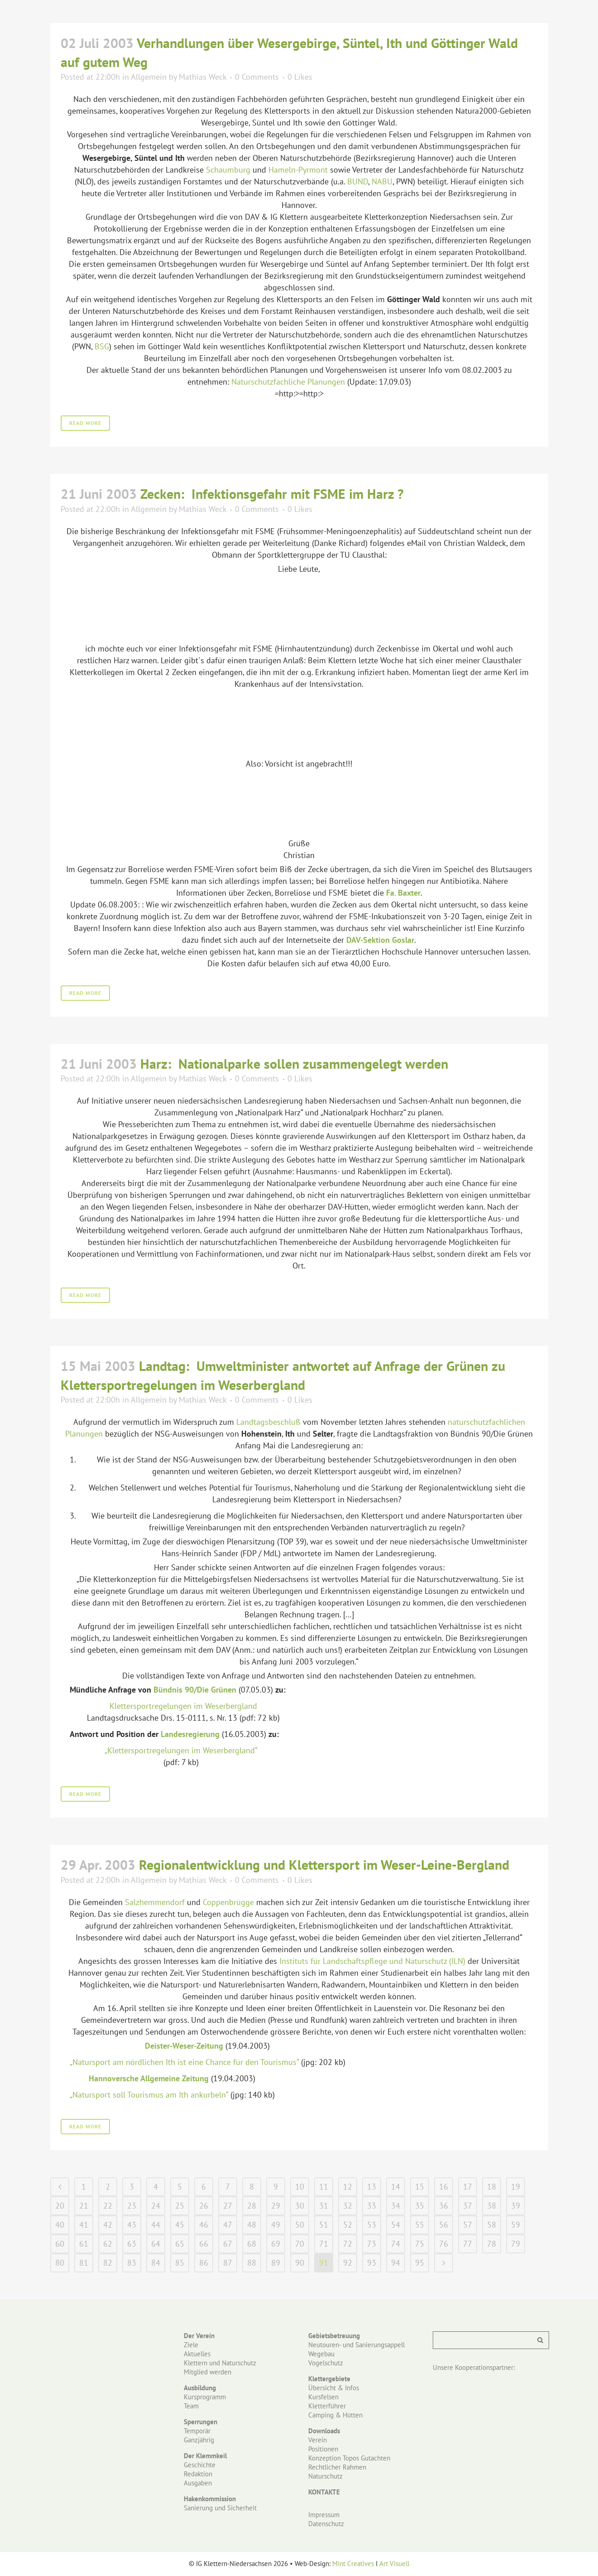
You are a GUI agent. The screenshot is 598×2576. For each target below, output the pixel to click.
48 (251, 2224)
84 (155, 2263)
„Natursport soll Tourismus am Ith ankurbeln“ (149, 2094)
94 (395, 2263)
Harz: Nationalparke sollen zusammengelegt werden (294, 1063)
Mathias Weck (202, 77)
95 (419, 2263)
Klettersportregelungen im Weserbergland (183, 1706)
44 (155, 2224)
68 (251, 2243)
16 (443, 2186)
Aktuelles (197, 2353)
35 (419, 2205)
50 (299, 2224)
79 (515, 2243)
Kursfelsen (323, 2397)
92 (347, 2263)
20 (59, 2205)
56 (443, 2224)
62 (107, 2243)
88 (251, 2263)
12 (347, 2186)
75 (419, 2243)
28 (251, 2205)
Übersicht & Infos (333, 2387)
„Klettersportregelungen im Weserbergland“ (181, 1750)
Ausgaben (198, 2483)
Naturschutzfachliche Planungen (288, 381)
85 (179, 2263)
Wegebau (321, 2353)
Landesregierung (190, 1734)
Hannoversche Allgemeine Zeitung (149, 2078)
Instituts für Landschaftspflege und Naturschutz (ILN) (372, 1961)
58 (491, 2224)
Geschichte (199, 2464)
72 (347, 2243)
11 (323, 2186)
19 (515, 2186)
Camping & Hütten (335, 2415)
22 (107, 2205)
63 (131, 2243)
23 (131, 2205)
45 (179, 2224)
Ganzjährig (199, 2440)
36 (443, 2205)
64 (155, 2243)
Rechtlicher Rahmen (337, 2467)
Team (191, 2406)
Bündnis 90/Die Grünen (194, 1689)
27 (227, 2205)
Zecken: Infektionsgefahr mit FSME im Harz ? (272, 493)
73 (371, 2243)
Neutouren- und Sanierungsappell (356, 2344)
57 (467, 2224)
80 (59, 2263)
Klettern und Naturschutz (220, 2363)
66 (203, 2243)
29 (275, 2205)
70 (299, 2243)
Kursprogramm (205, 2397)
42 (107, 2224)
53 (371, 2224)
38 (491, 2205)
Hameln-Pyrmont (298, 169)
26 (203, 2205)
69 (275, 2243)
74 (395, 2243)
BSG (102, 346)
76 (443, 2243)
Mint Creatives (353, 2563)
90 (299, 2263)
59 (515, 2224)
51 (323, 2224)
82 (107, 2263)
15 (419, 2186)
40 (59, 2224)
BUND (357, 181)
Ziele (191, 2344)
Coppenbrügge (228, 1902)
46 (203, 2224)
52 (347, 2224)
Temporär (197, 2430)
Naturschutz (325, 2476)
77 (467, 2243)
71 (323, 2243)
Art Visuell (394, 2563)
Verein (317, 2440)
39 (515, 2205)
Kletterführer (327, 2406)
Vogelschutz (325, 2363)
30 (299, 2205)
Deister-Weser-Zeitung (184, 2046)
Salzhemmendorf (155, 1902)
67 (227, 2243)
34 (395, 2205)
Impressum (324, 2514)
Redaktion (198, 2474)
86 (203, 2263)
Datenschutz (326, 2523)
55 (419, 2224)
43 (131, 2224)
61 (83, 2243)
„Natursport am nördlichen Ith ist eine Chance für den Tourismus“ (184, 2062)
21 (83, 2205)
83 (131, 2263)
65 (179, 2243)
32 (347, 2205)
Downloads (324, 2430)
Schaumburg (228, 169)
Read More (85, 423)
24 (155, 2205)
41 (83, 2224)
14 (395, 2186)
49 (275, 2224)
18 (491, 2186)
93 (371, 2263)
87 (227, 2263)
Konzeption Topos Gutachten (349, 2458)
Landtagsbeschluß (268, 1422)
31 (323, 2205)
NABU (382, 181)
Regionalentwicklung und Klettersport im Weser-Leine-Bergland (324, 1864)
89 (275, 2263)
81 (83, 2263)
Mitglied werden (207, 2372)
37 (467, 2205)
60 (59, 2243)
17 (467, 2186)
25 (179, 2205)
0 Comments (257, 77)
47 (227, 2224)
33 (371, 2205)
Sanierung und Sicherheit (220, 2508)
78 (491, 2243)
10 (299, 2186)
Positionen (323, 2449)
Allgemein (149, 77)
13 (371, 2186)
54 (395, 2224)
